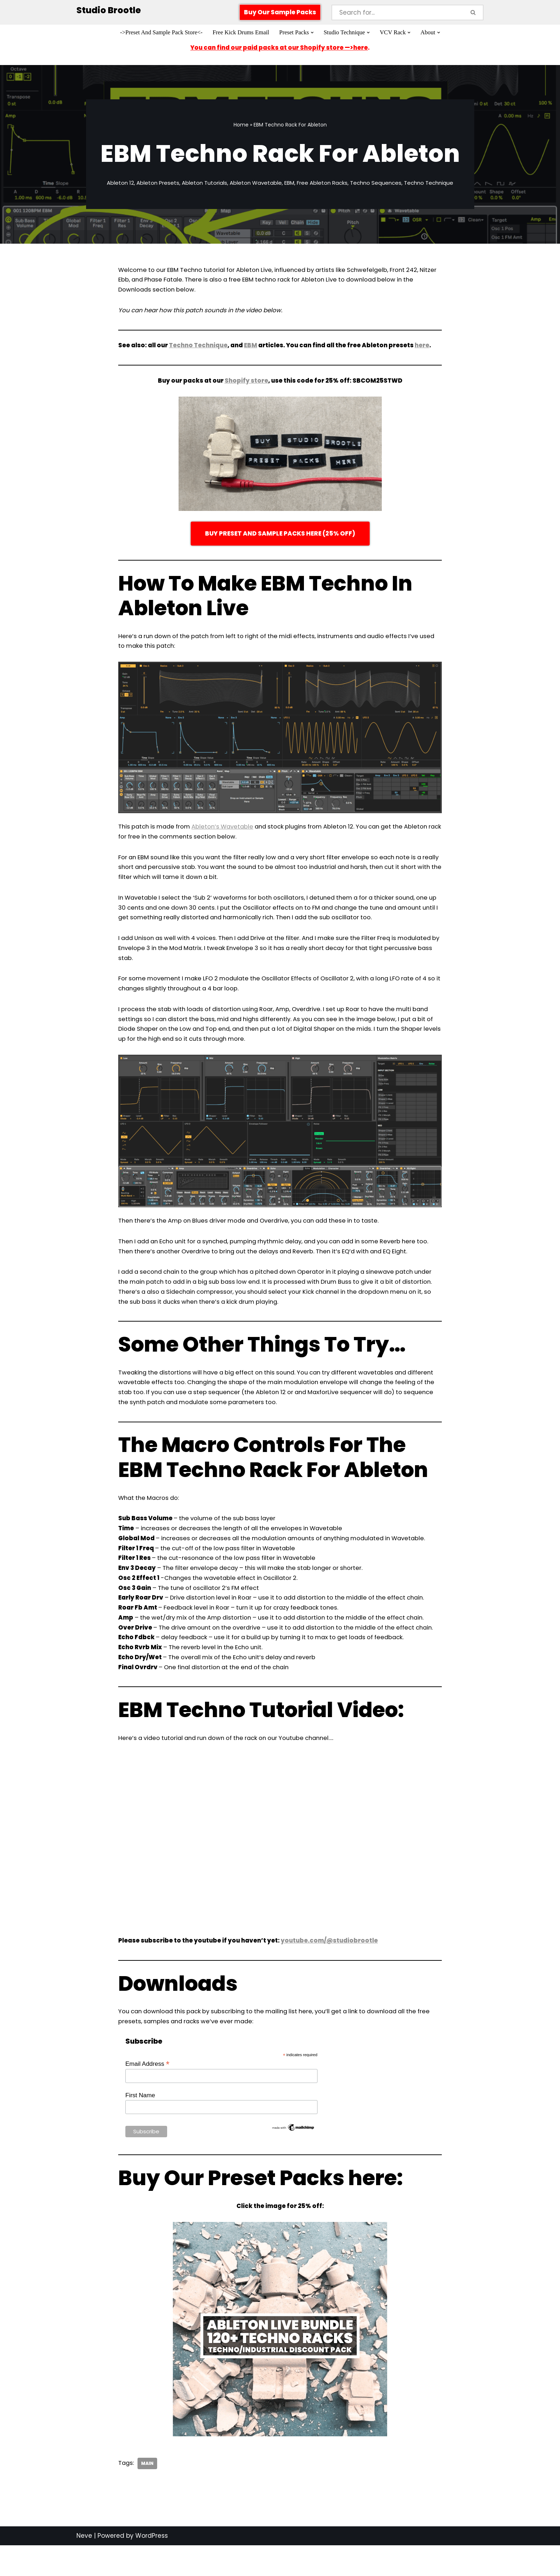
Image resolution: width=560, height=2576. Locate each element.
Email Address (147, 2098)
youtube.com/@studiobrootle (332, 1974)
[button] (313, 32)
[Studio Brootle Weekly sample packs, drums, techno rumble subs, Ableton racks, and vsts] (108, 10)
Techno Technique (429, 184)
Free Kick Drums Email (240, 32)
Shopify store (246, 383)
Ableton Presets (157, 184)
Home (241, 125)
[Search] (397, 12)
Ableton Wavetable (256, 184)
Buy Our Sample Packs (280, 12)
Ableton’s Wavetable (228, 831)
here (427, 348)
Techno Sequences (376, 184)
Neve (84, 2571)
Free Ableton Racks (322, 184)
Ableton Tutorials (204, 184)
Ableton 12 (120, 184)
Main (148, 2498)
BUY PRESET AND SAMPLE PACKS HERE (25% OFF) (280, 536)
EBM (290, 184)
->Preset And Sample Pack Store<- (158, 32)
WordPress (151, 2571)
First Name (140, 2130)
